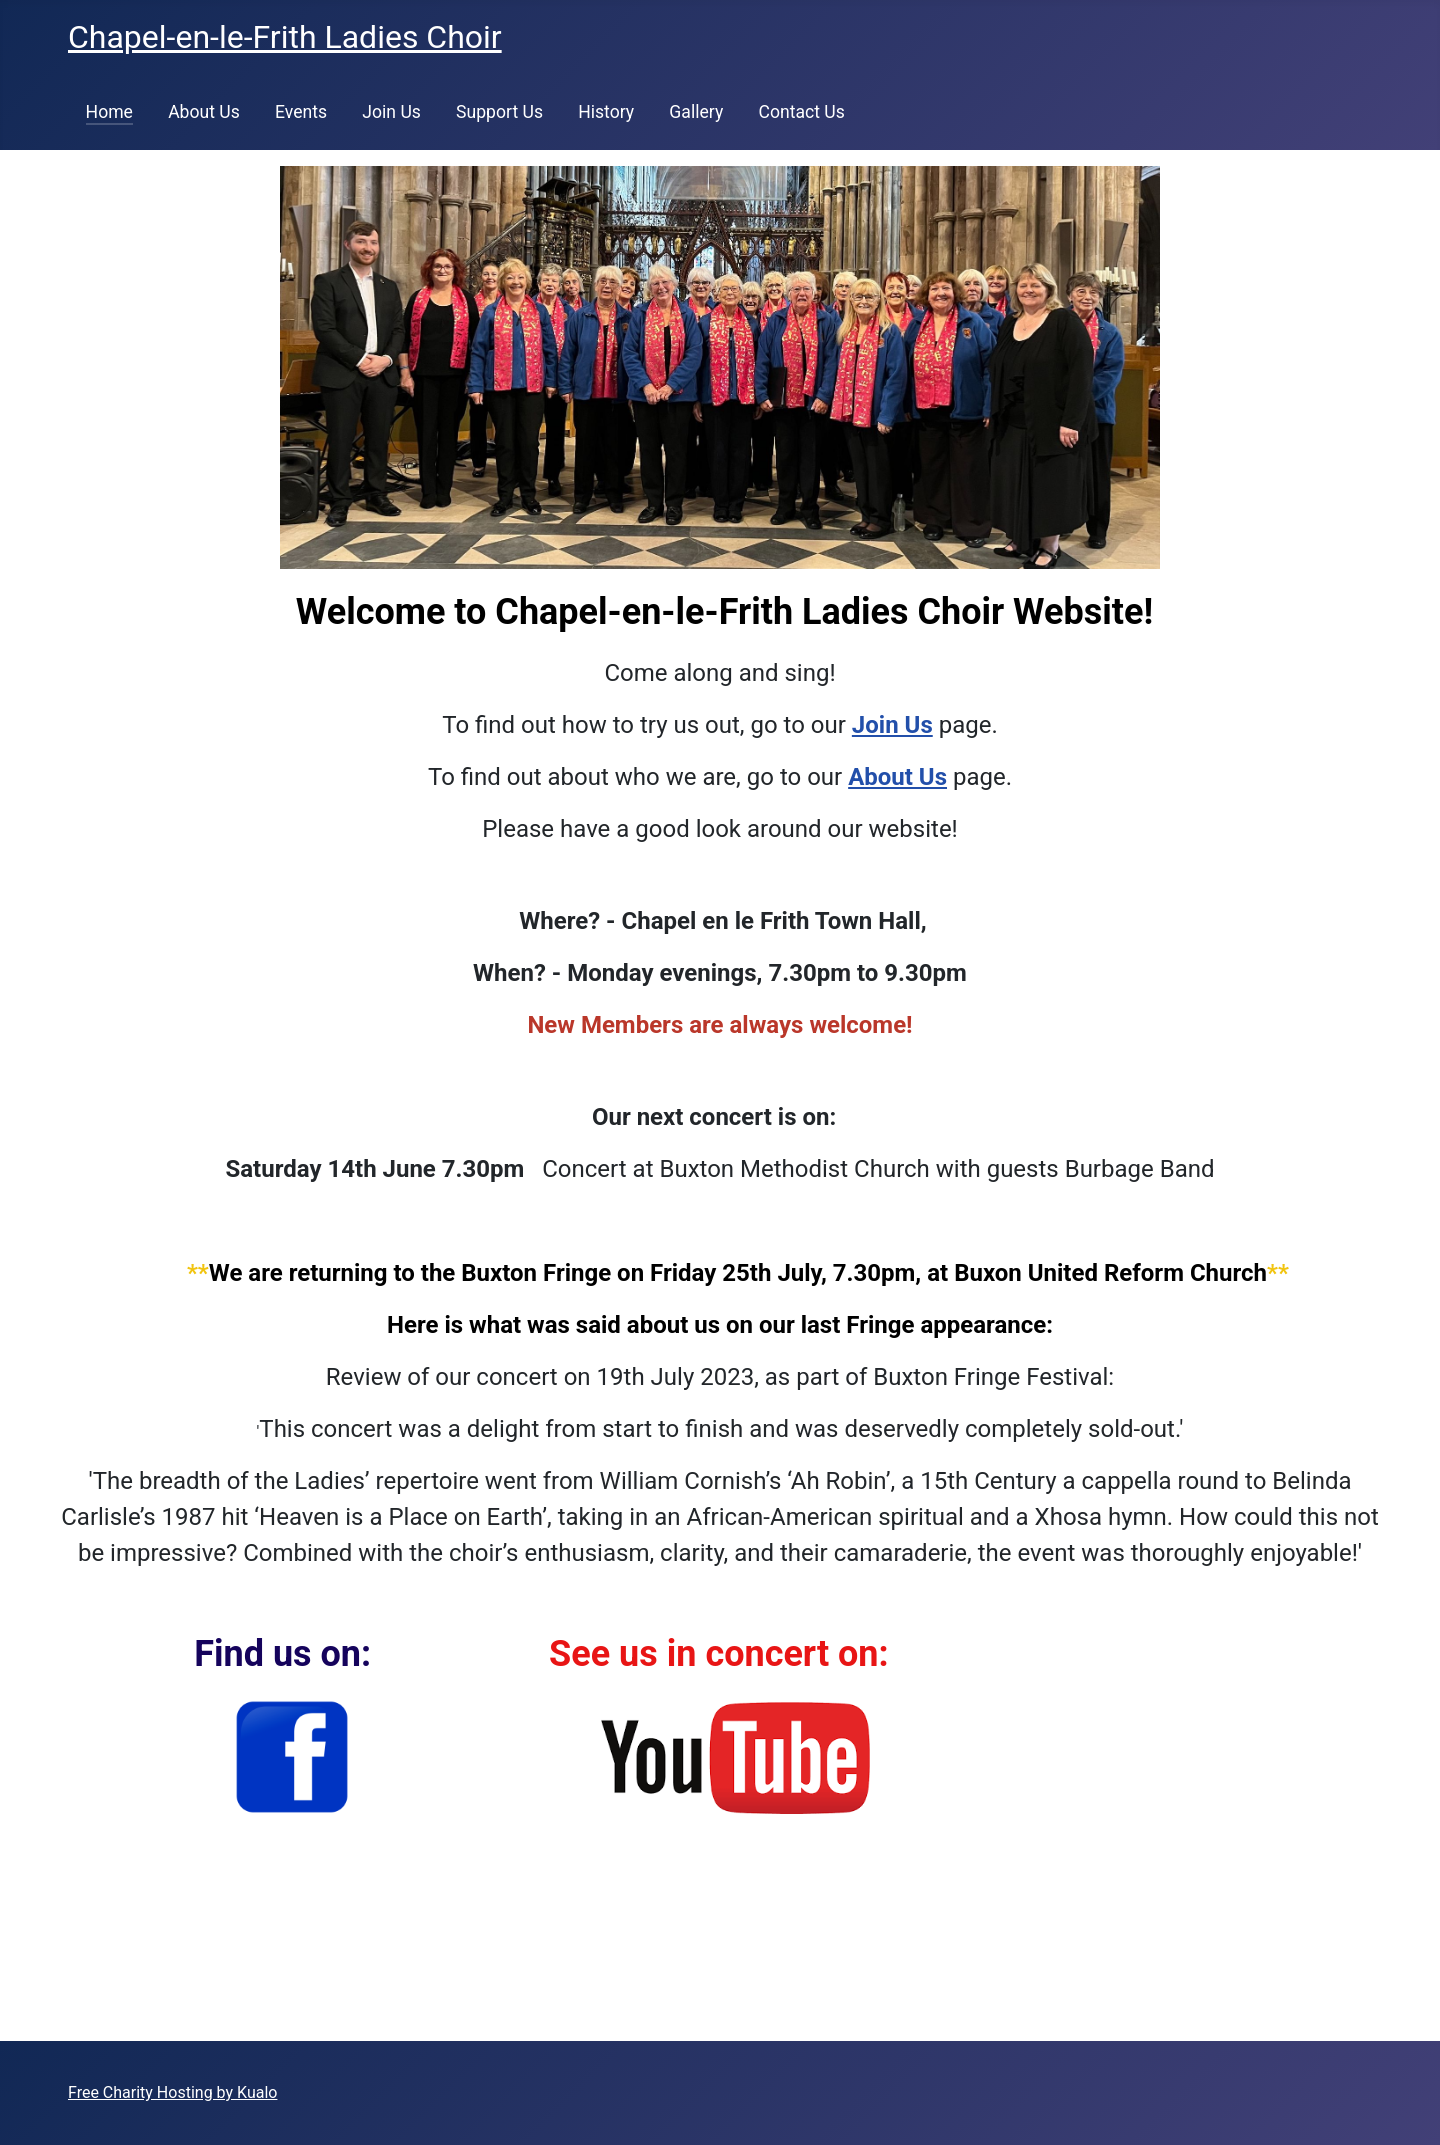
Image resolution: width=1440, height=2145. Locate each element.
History (606, 112)
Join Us (391, 112)
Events (301, 112)
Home (109, 112)
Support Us (499, 112)
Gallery (696, 112)
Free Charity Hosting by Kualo (172, 2092)
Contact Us (801, 112)
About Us (204, 112)
